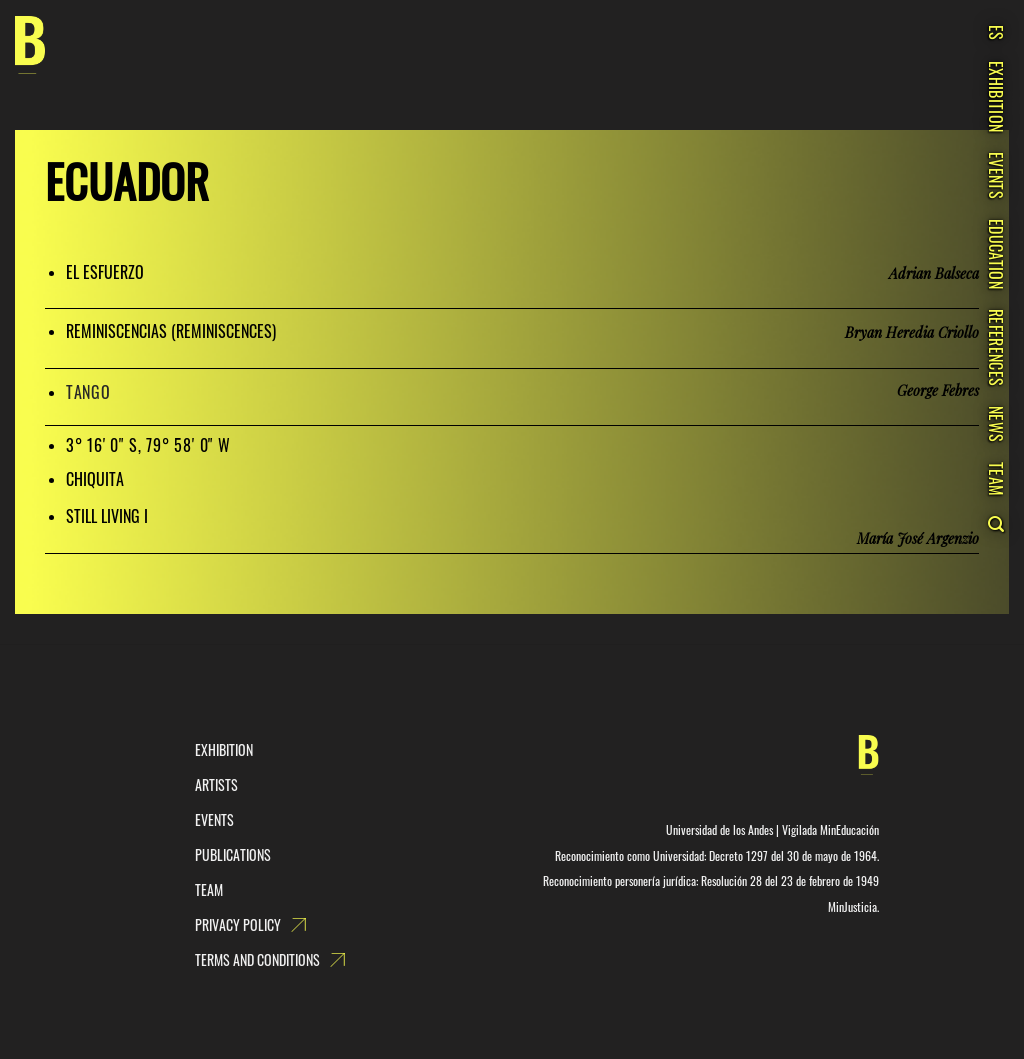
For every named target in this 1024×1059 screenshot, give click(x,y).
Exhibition (996, 96)
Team (996, 479)
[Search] (995, 524)
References (996, 347)
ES (996, 33)
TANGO (88, 392)
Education (996, 254)
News (996, 424)
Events (996, 175)
